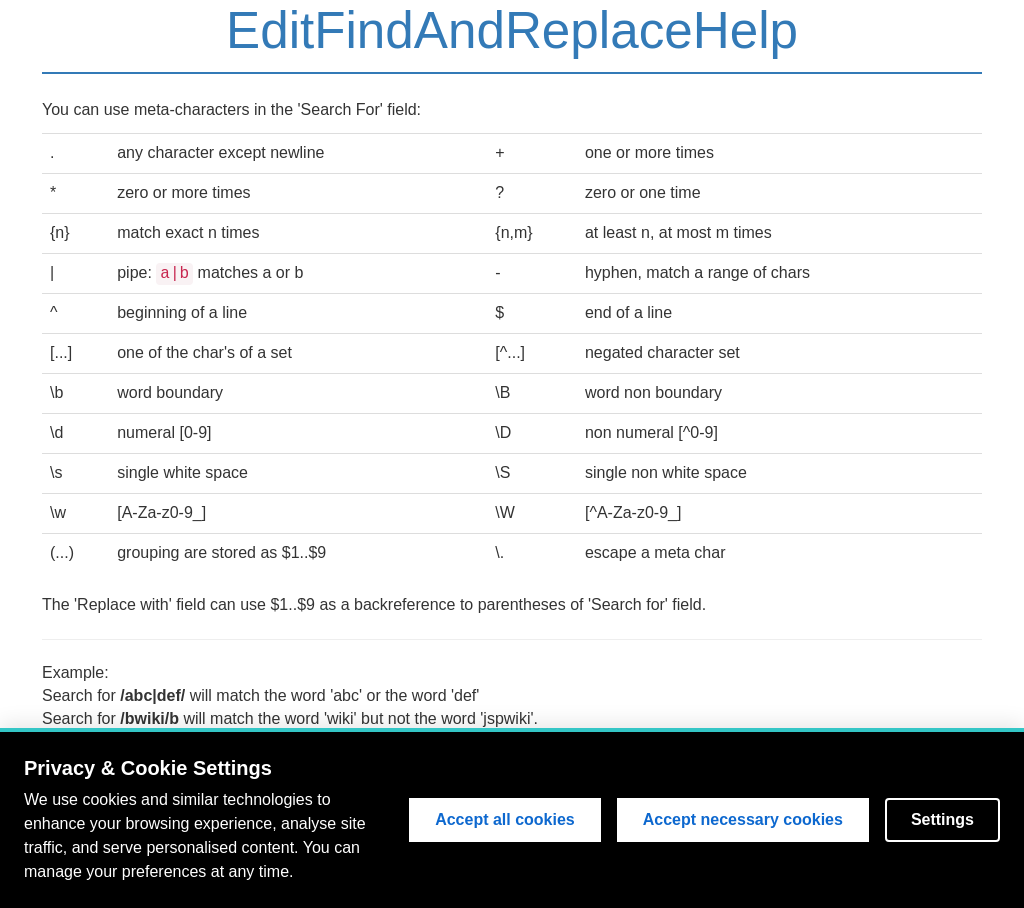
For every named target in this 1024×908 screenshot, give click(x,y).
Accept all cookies (505, 820)
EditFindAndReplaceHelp (512, 30)
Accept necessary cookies (743, 820)
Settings (942, 820)
